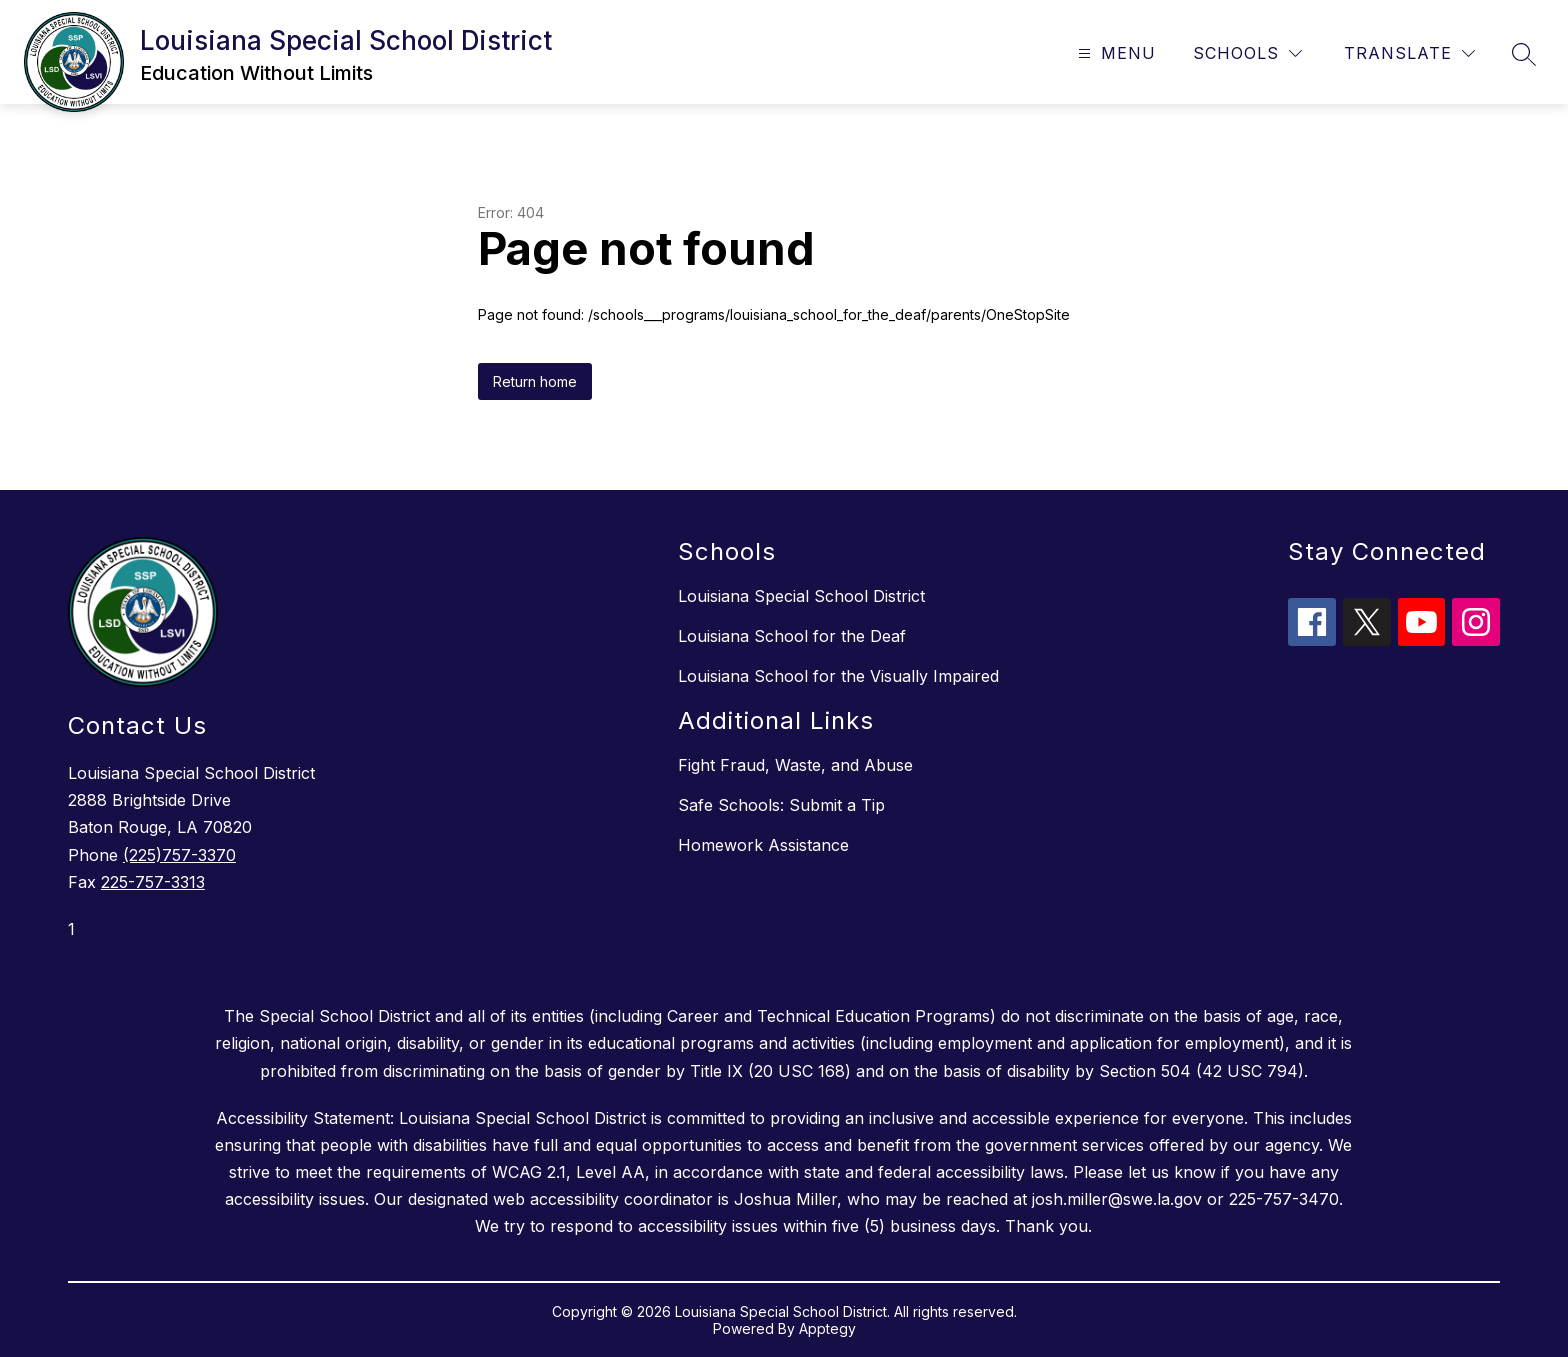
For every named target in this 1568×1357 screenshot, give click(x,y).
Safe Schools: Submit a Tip (781, 805)
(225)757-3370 (179, 855)
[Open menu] (1114, 53)
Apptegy (827, 1328)
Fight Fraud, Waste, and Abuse (795, 765)
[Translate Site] (1409, 53)
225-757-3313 (153, 882)
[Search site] (1524, 54)
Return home (535, 381)
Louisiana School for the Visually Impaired (838, 676)
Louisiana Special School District (801, 596)
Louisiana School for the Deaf (792, 636)
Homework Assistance (763, 845)
